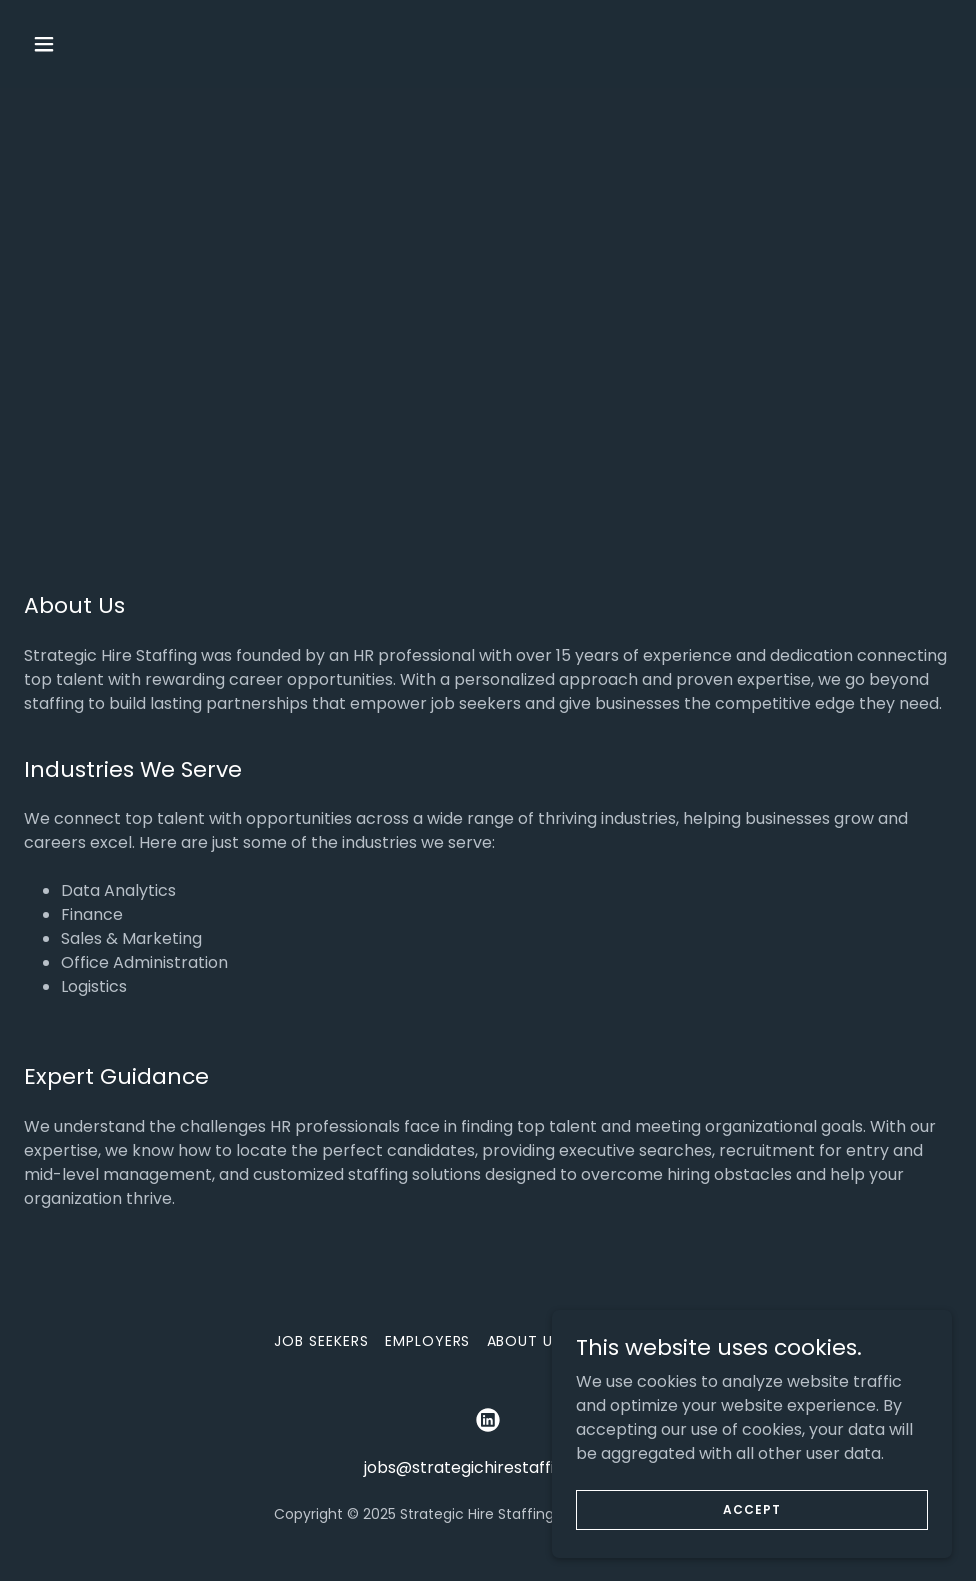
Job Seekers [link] (321, 1341)
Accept (751, 1508)
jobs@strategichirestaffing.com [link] (488, 1467)
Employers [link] (428, 1341)
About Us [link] (525, 1341)
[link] (488, 1420)
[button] (130, 44)
